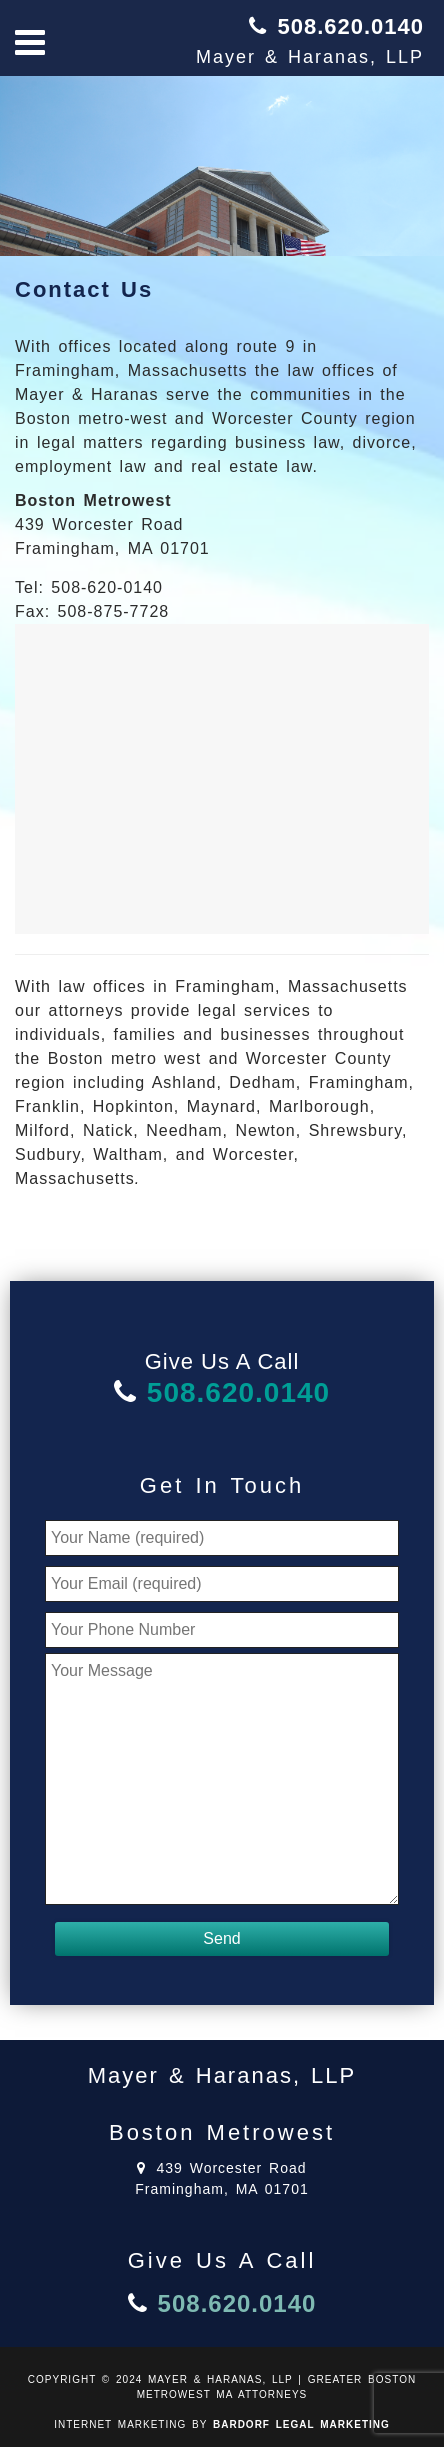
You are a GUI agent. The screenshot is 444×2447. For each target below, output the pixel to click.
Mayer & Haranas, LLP (310, 57)
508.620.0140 (350, 26)
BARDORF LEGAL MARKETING (301, 2424)
